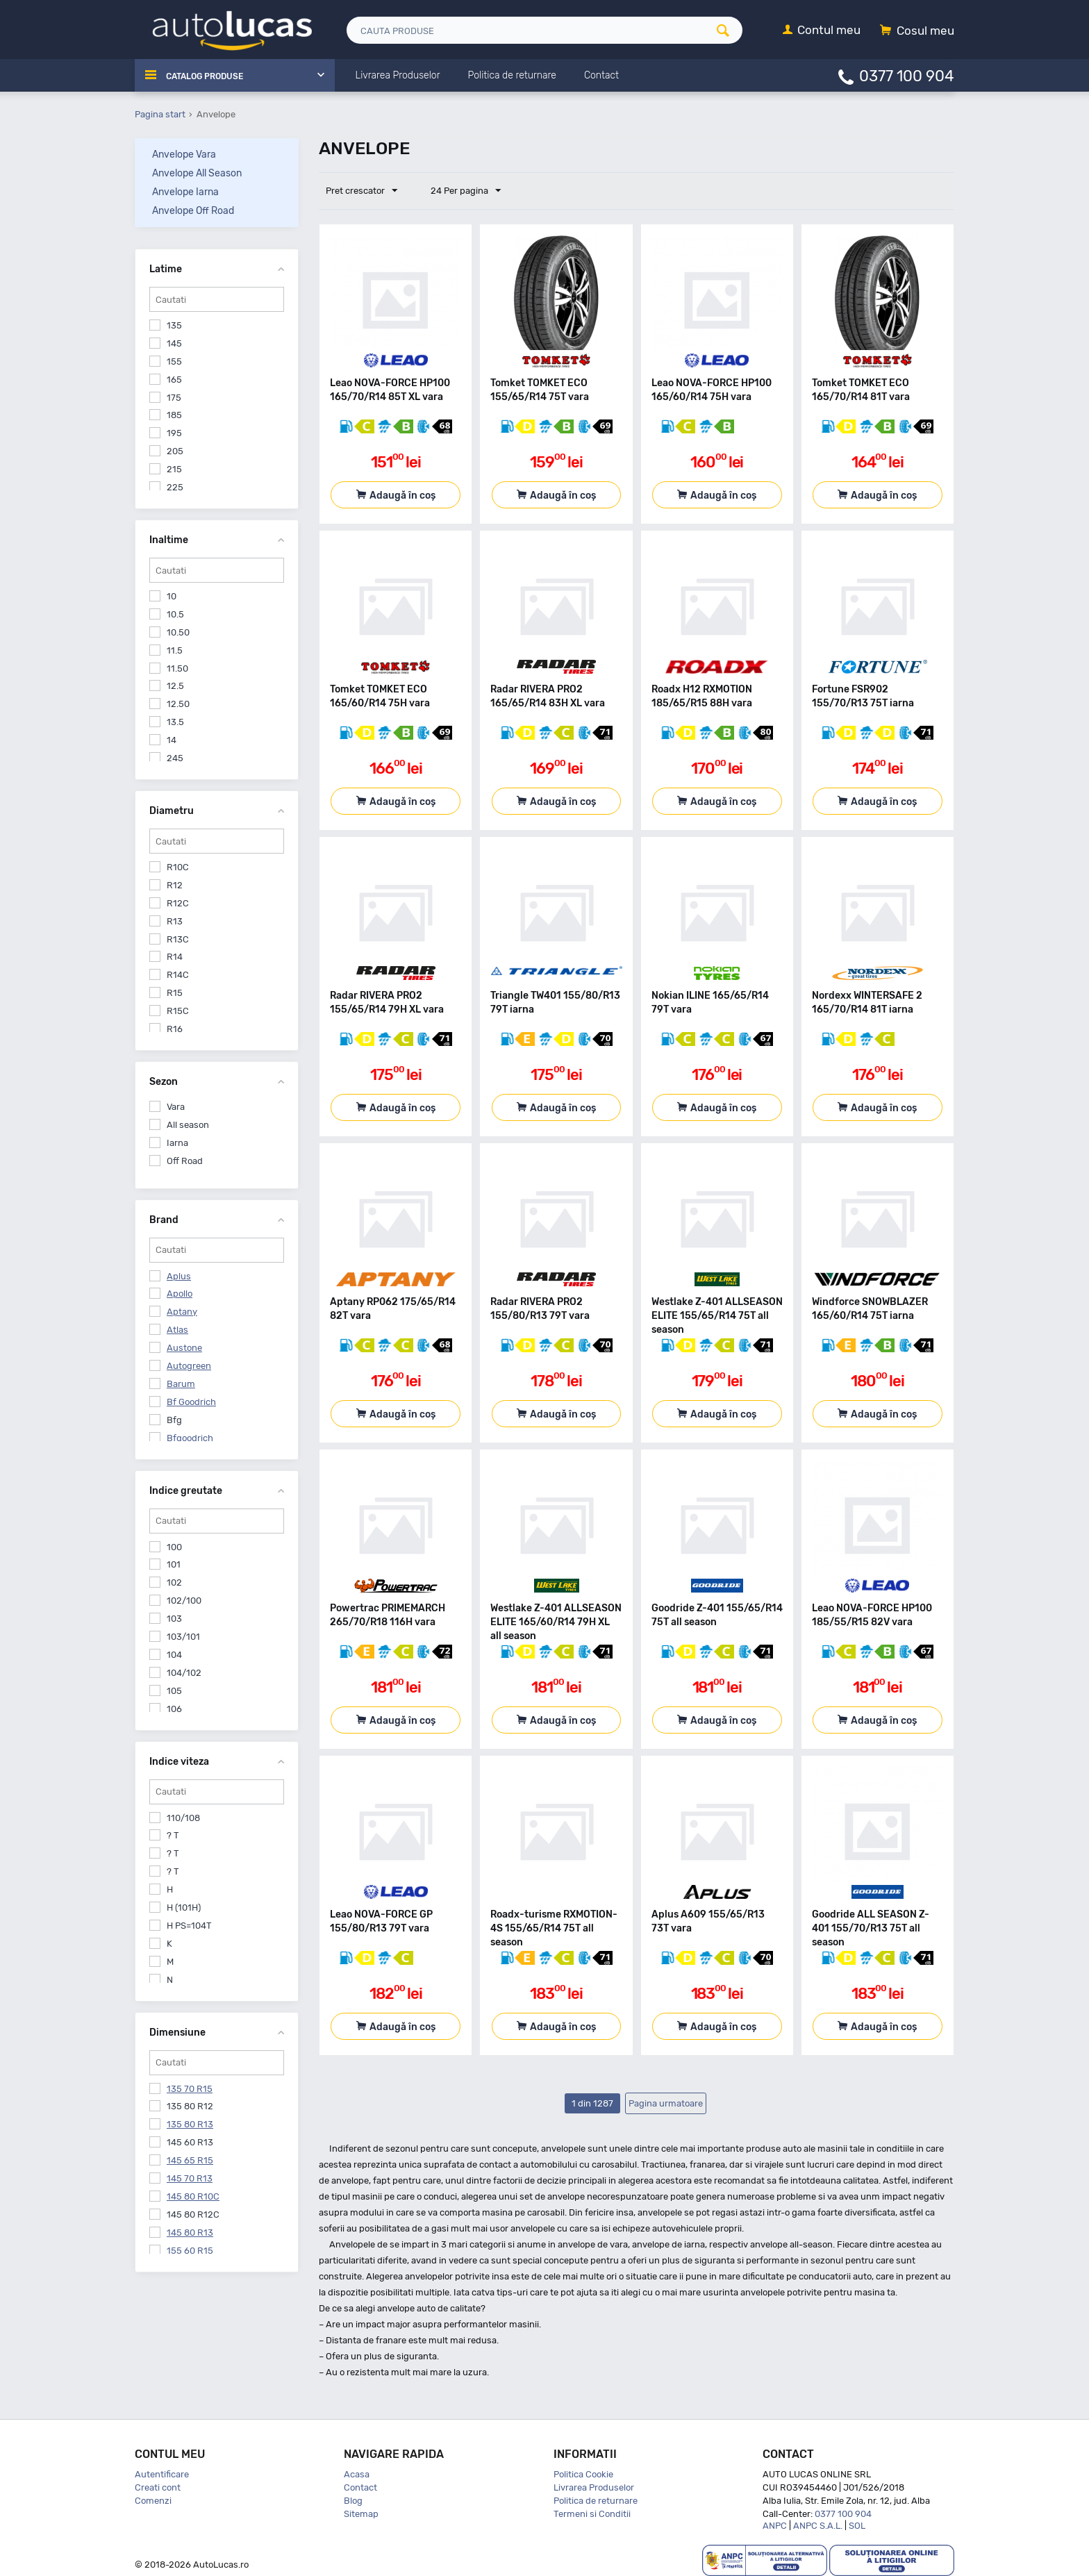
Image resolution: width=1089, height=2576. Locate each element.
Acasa (356, 2474)
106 (174, 1709)
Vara (176, 1107)
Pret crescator (365, 191)
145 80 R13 (190, 2232)
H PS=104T (189, 1925)
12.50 (178, 704)
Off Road (185, 1161)
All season (188, 1125)
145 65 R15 (190, 2160)
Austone (184, 1348)
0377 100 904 (906, 75)
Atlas (177, 1329)
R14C (178, 975)
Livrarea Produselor (594, 2487)
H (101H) (184, 1907)
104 (174, 1655)
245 (175, 758)
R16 (175, 1029)
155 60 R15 (190, 2250)
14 (171, 740)
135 (174, 325)
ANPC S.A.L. (817, 2525)
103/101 (183, 1636)
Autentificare (162, 2474)
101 (174, 1564)
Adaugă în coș (402, 495)
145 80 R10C (193, 2196)
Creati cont (158, 2487)
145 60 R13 (190, 2142)
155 (174, 361)
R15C (178, 1011)
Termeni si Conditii (592, 2514)
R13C (178, 939)
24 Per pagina (459, 191)
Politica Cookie (583, 2474)
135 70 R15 (190, 2089)
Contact (360, 2487)
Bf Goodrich (191, 1402)
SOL (857, 2525)
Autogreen (189, 1366)
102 (174, 1582)
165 (174, 379)
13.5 (175, 722)
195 (174, 433)
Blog (353, 2500)
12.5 (175, 686)
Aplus (179, 1276)
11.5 (175, 650)
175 (174, 397)
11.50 (177, 668)
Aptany (182, 1311)
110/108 (183, 1818)
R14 (175, 957)
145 (174, 343)
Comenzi (153, 2500)
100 (174, 1547)
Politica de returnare (596, 2500)
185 (174, 415)
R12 (175, 885)
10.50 (178, 632)
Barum (181, 1384)
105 (174, 1691)
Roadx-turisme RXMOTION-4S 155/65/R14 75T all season (553, 1928)
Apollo (179, 1293)
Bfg (174, 1420)
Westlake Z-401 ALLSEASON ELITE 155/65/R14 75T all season (717, 1316)
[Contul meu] (822, 31)
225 (175, 487)
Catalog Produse (211, 75)
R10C (178, 867)
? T (173, 1835)
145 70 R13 (190, 2178)
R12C (178, 903)
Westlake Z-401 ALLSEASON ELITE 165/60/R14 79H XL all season (556, 1622)
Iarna (177, 1143)
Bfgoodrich (190, 1438)
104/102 (184, 1673)
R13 (175, 921)
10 (171, 596)
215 (174, 469)
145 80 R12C (193, 2214)
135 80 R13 (190, 2124)
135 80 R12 (190, 2106)
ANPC (775, 2525)
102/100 (184, 1600)
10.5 (175, 614)
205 (175, 451)
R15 (175, 993)
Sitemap (361, 2514)
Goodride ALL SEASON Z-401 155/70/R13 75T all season (870, 1928)
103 (174, 1618)
